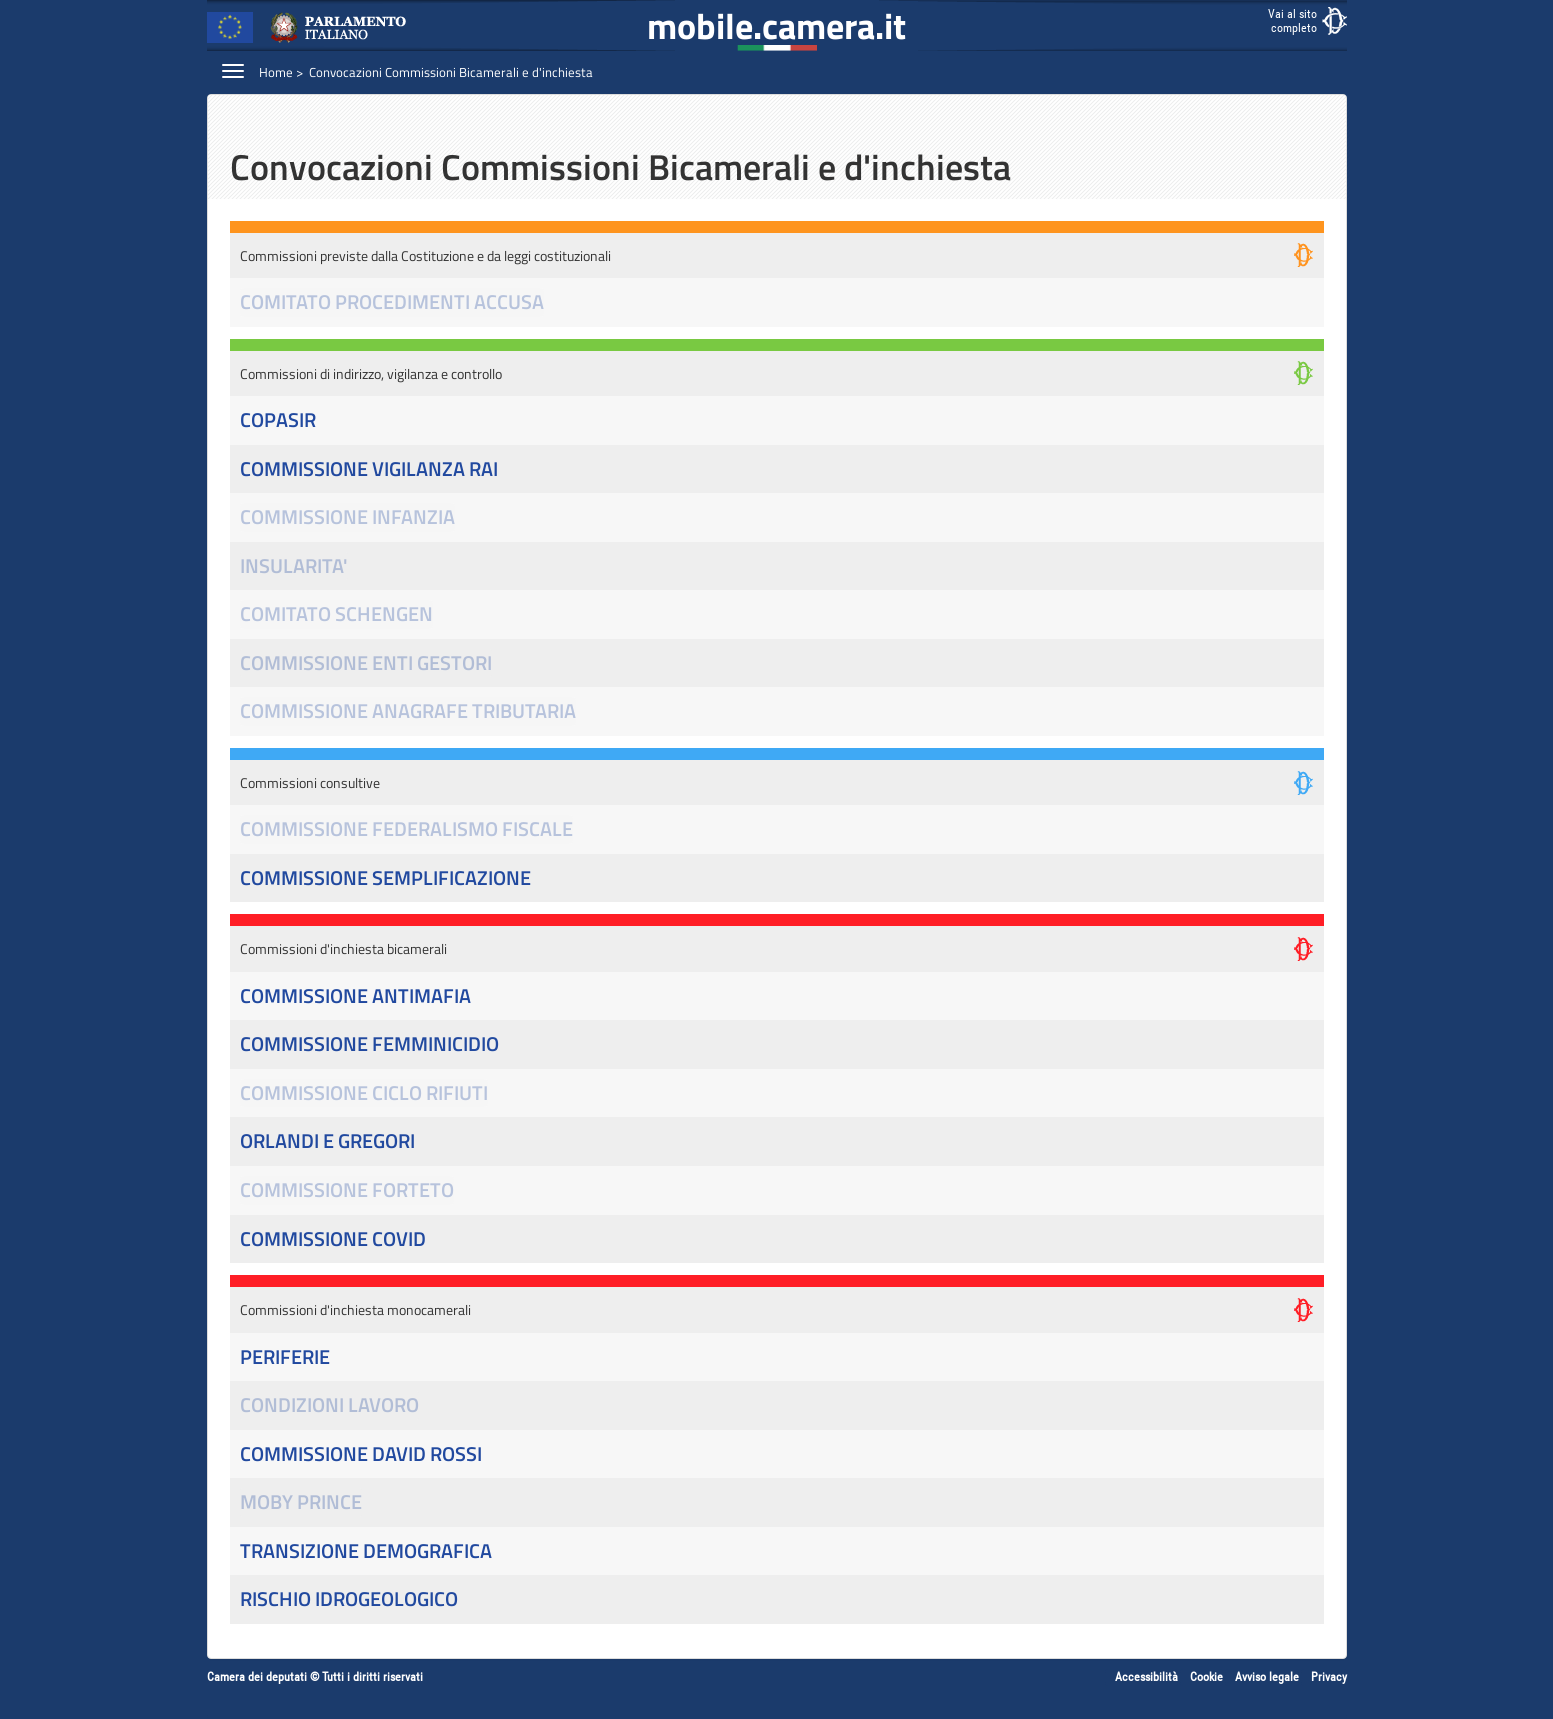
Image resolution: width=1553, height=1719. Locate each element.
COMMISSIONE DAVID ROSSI (361, 1454)
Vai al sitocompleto (1292, 21)
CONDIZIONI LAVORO (329, 1405)
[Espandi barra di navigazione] (233, 70)
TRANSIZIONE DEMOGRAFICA (366, 1551)
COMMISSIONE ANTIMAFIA (355, 996)
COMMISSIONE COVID (333, 1239)
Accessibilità (1146, 1677)
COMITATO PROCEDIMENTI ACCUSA (392, 302)
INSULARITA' (294, 566)
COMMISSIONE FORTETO (347, 1190)
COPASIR (278, 420)
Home (276, 72)
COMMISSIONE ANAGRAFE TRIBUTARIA (408, 711)
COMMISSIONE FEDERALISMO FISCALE (406, 829)
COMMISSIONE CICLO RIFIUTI (364, 1093)
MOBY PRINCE (301, 1502)
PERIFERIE (285, 1357)
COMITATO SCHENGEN (336, 614)
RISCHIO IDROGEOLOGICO (349, 1599)
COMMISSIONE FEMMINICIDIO (369, 1044)
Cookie (1206, 1677)
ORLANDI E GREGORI (327, 1141)
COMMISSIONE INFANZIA (347, 517)
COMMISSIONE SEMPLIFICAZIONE (385, 878)
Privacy (1329, 1677)
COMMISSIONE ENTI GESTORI (366, 663)
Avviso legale (1267, 1677)
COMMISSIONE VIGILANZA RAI (369, 469)
